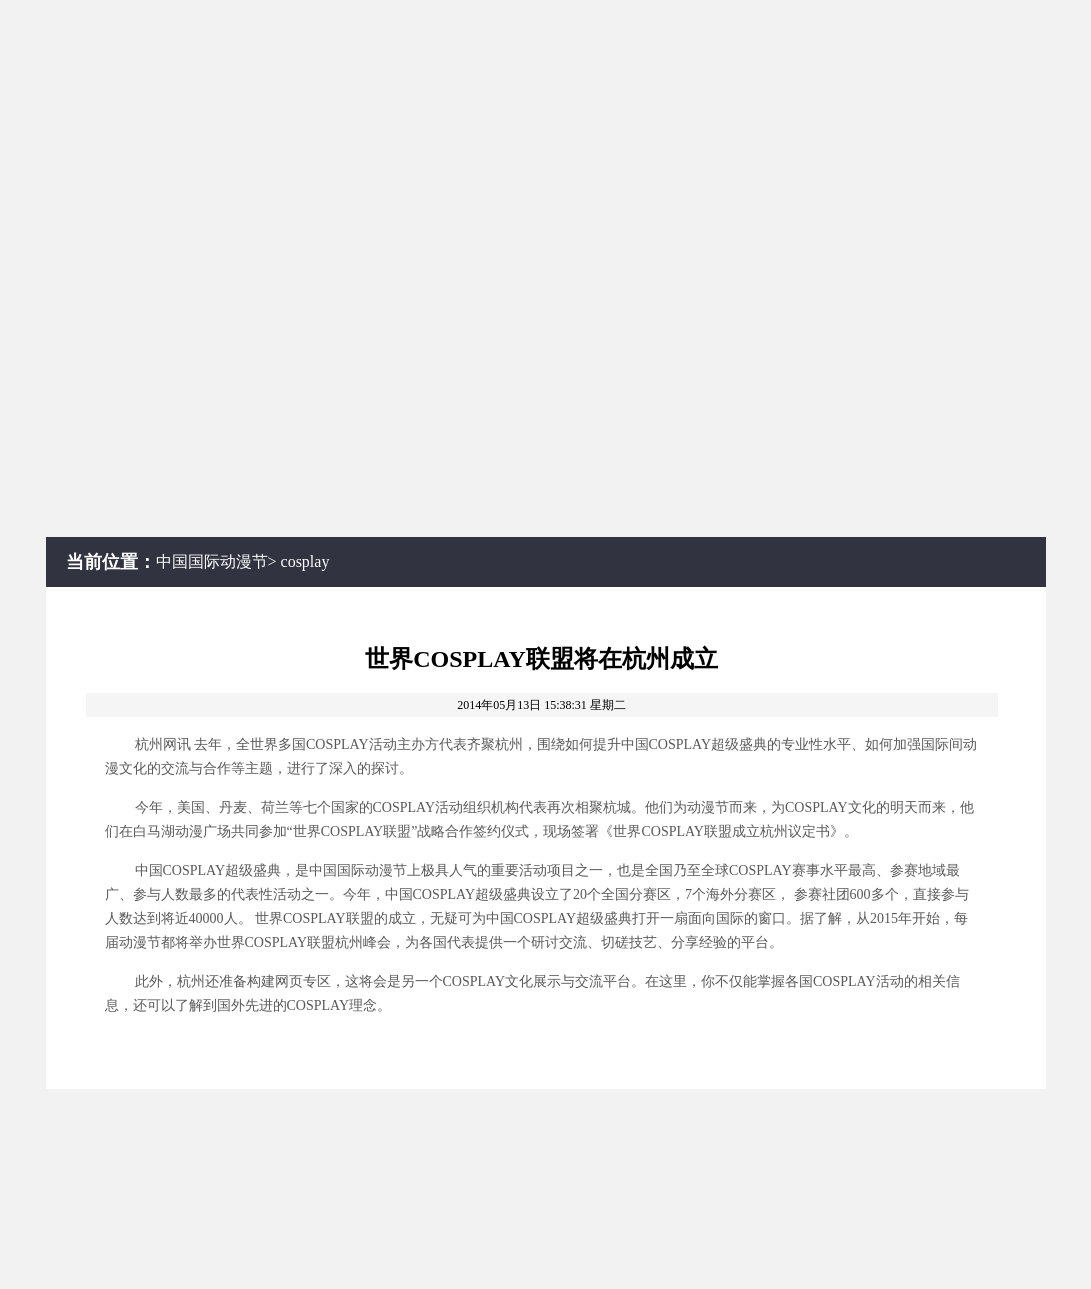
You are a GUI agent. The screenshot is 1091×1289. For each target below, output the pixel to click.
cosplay (305, 561)
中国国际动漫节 (212, 561)
